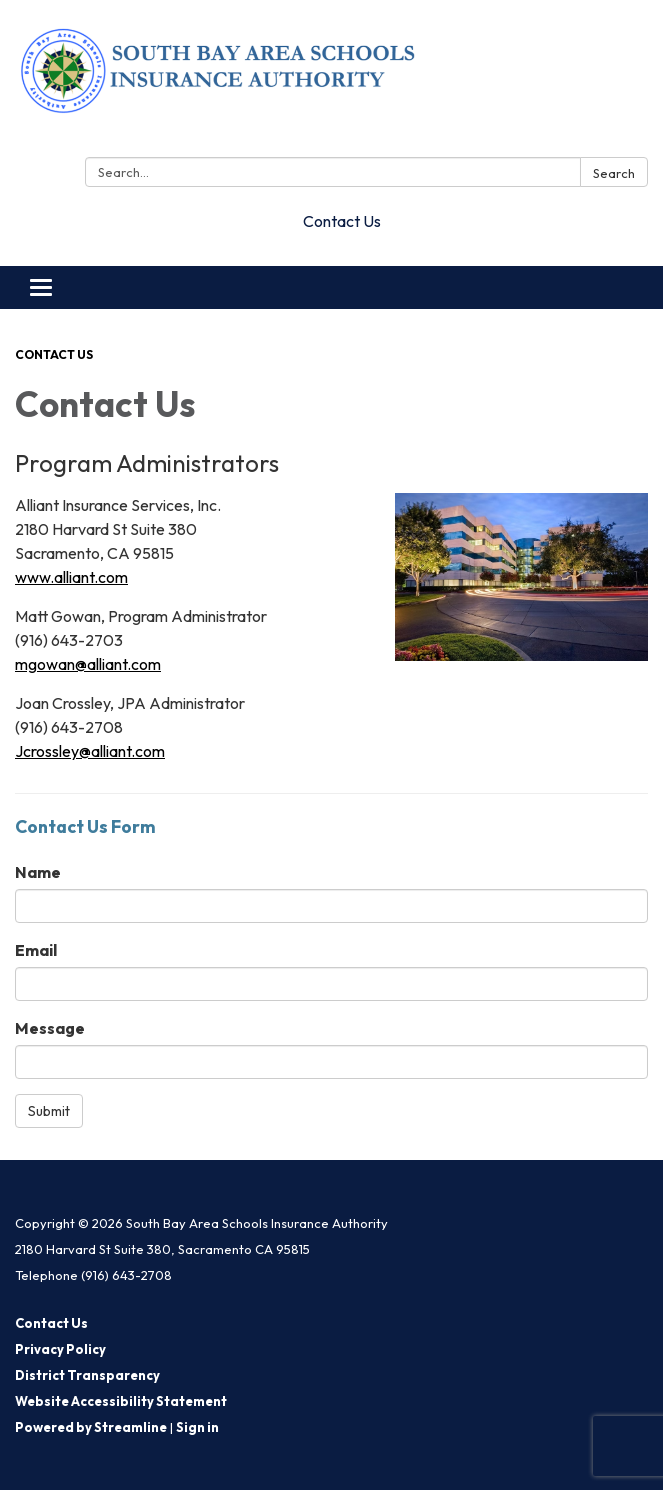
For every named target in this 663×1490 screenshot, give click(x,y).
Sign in (197, 1427)
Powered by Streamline (91, 1427)
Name (38, 872)
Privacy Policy (60, 1349)
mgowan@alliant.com (88, 664)
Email (36, 950)
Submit (49, 1111)
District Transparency (87, 1375)
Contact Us (342, 221)
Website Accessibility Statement (121, 1401)
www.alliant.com (71, 577)
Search (614, 173)
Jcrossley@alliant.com (90, 751)
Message (50, 1028)
